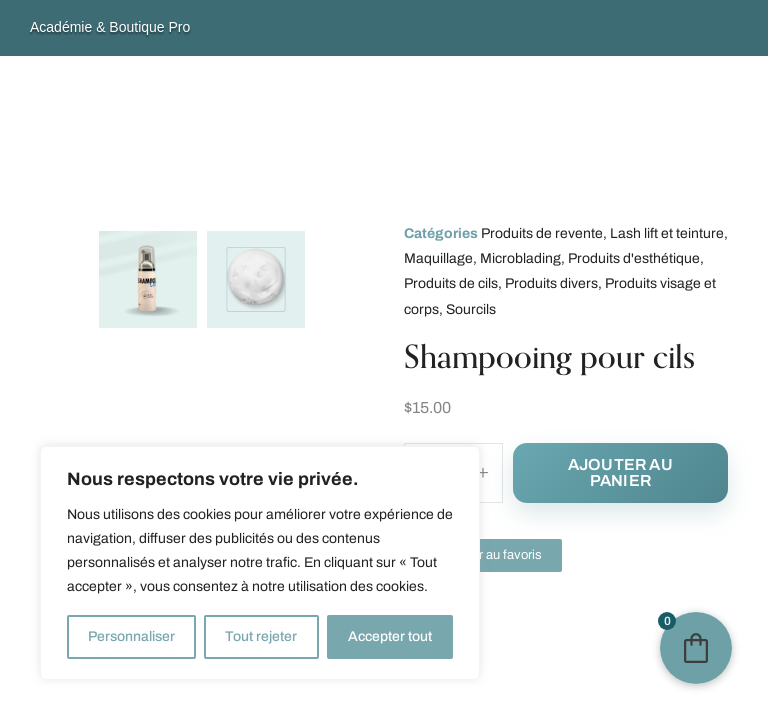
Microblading (520, 258)
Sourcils (471, 309)
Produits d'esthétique (634, 258)
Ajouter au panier (620, 472)
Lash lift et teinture (667, 233)
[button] (483, 555)
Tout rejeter (261, 636)
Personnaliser (131, 636)
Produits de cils (451, 283)
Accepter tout (390, 636)
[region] (260, 563)
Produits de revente (542, 233)
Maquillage (438, 258)
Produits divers (551, 283)
